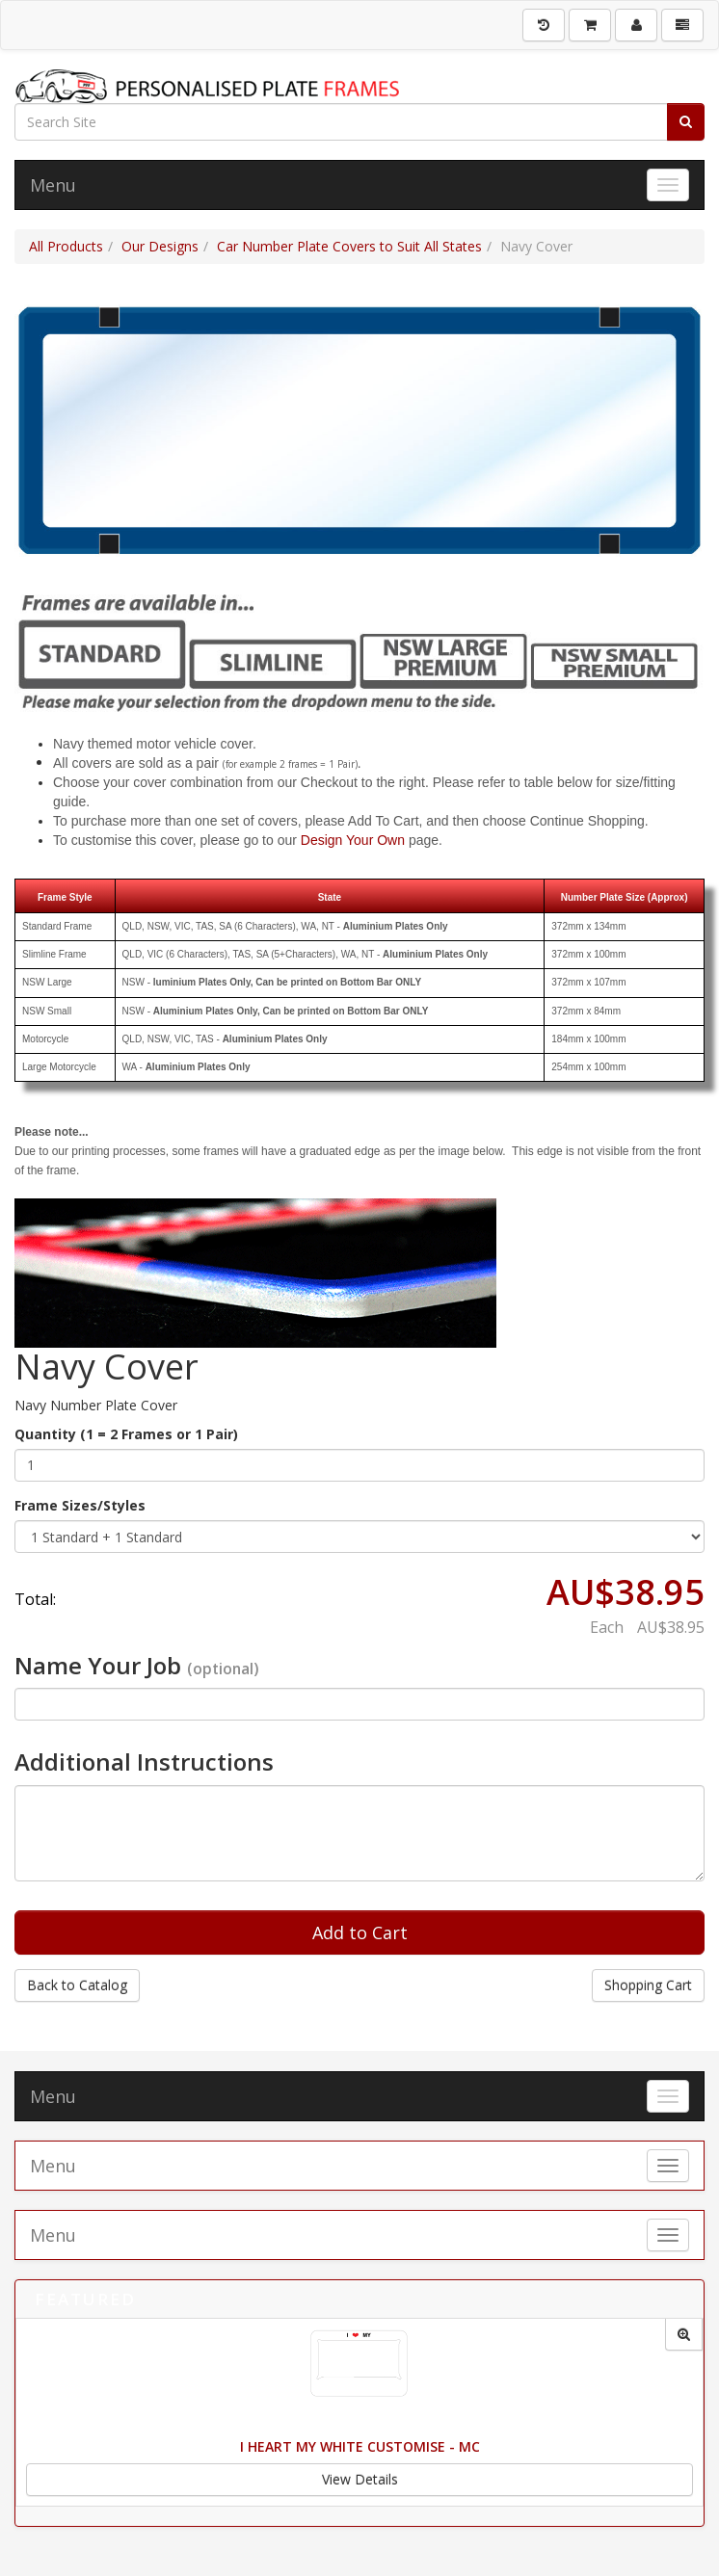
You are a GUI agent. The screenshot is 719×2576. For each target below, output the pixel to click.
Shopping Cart (648, 1985)
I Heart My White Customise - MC (360, 2446)
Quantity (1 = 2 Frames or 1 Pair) (126, 1434)
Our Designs (160, 246)
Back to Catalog (77, 1985)
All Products (66, 246)
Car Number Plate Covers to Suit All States (349, 246)
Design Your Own (353, 840)
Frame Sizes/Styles (80, 1505)
